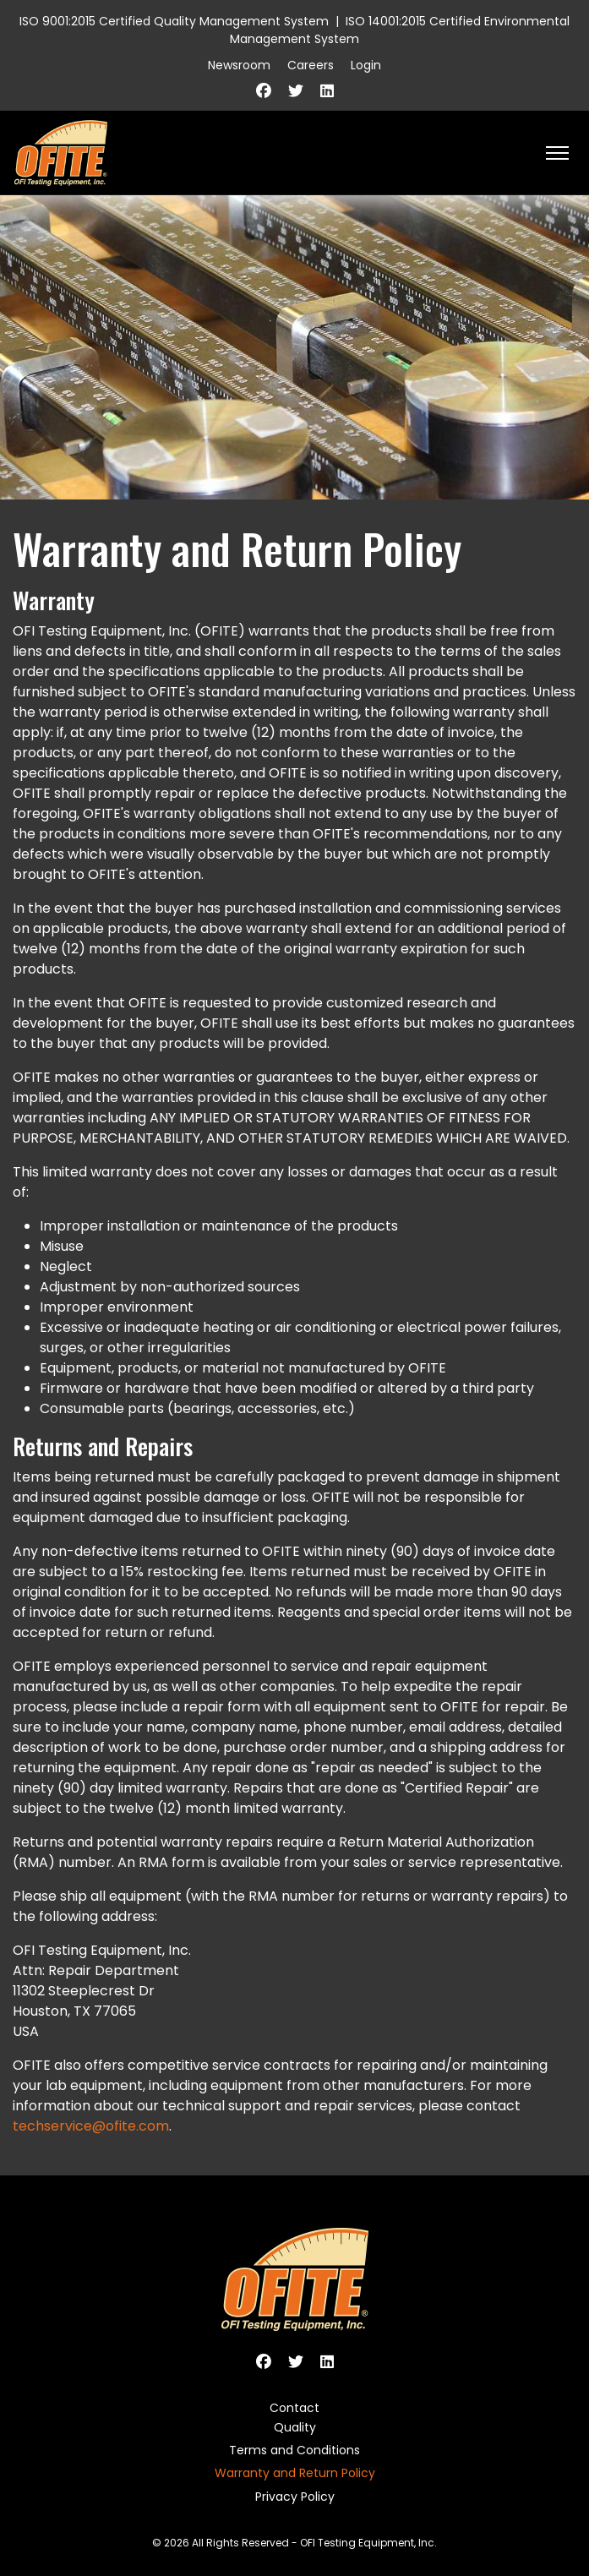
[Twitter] (295, 90)
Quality (295, 2427)
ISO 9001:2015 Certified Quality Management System (174, 21)
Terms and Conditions (294, 2450)
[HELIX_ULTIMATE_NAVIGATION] (557, 153)
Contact (294, 2407)
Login (366, 65)
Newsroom (239, 65)
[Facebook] (263, 90)
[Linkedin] (327, 90)
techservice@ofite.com (91, 2126)
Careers (310, 65)
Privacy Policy (295, 2496)
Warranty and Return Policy (295, 2472)
